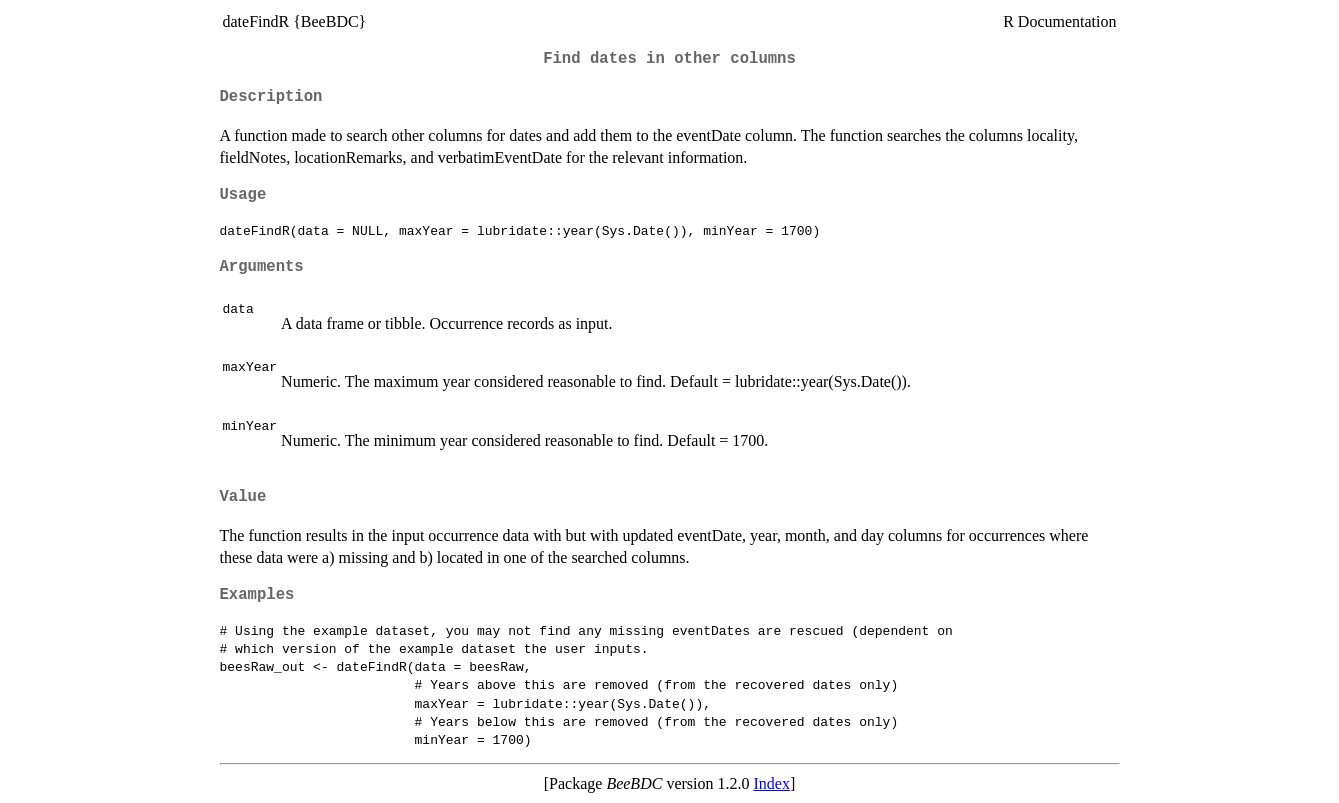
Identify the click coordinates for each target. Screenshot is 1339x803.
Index (771, 783)
